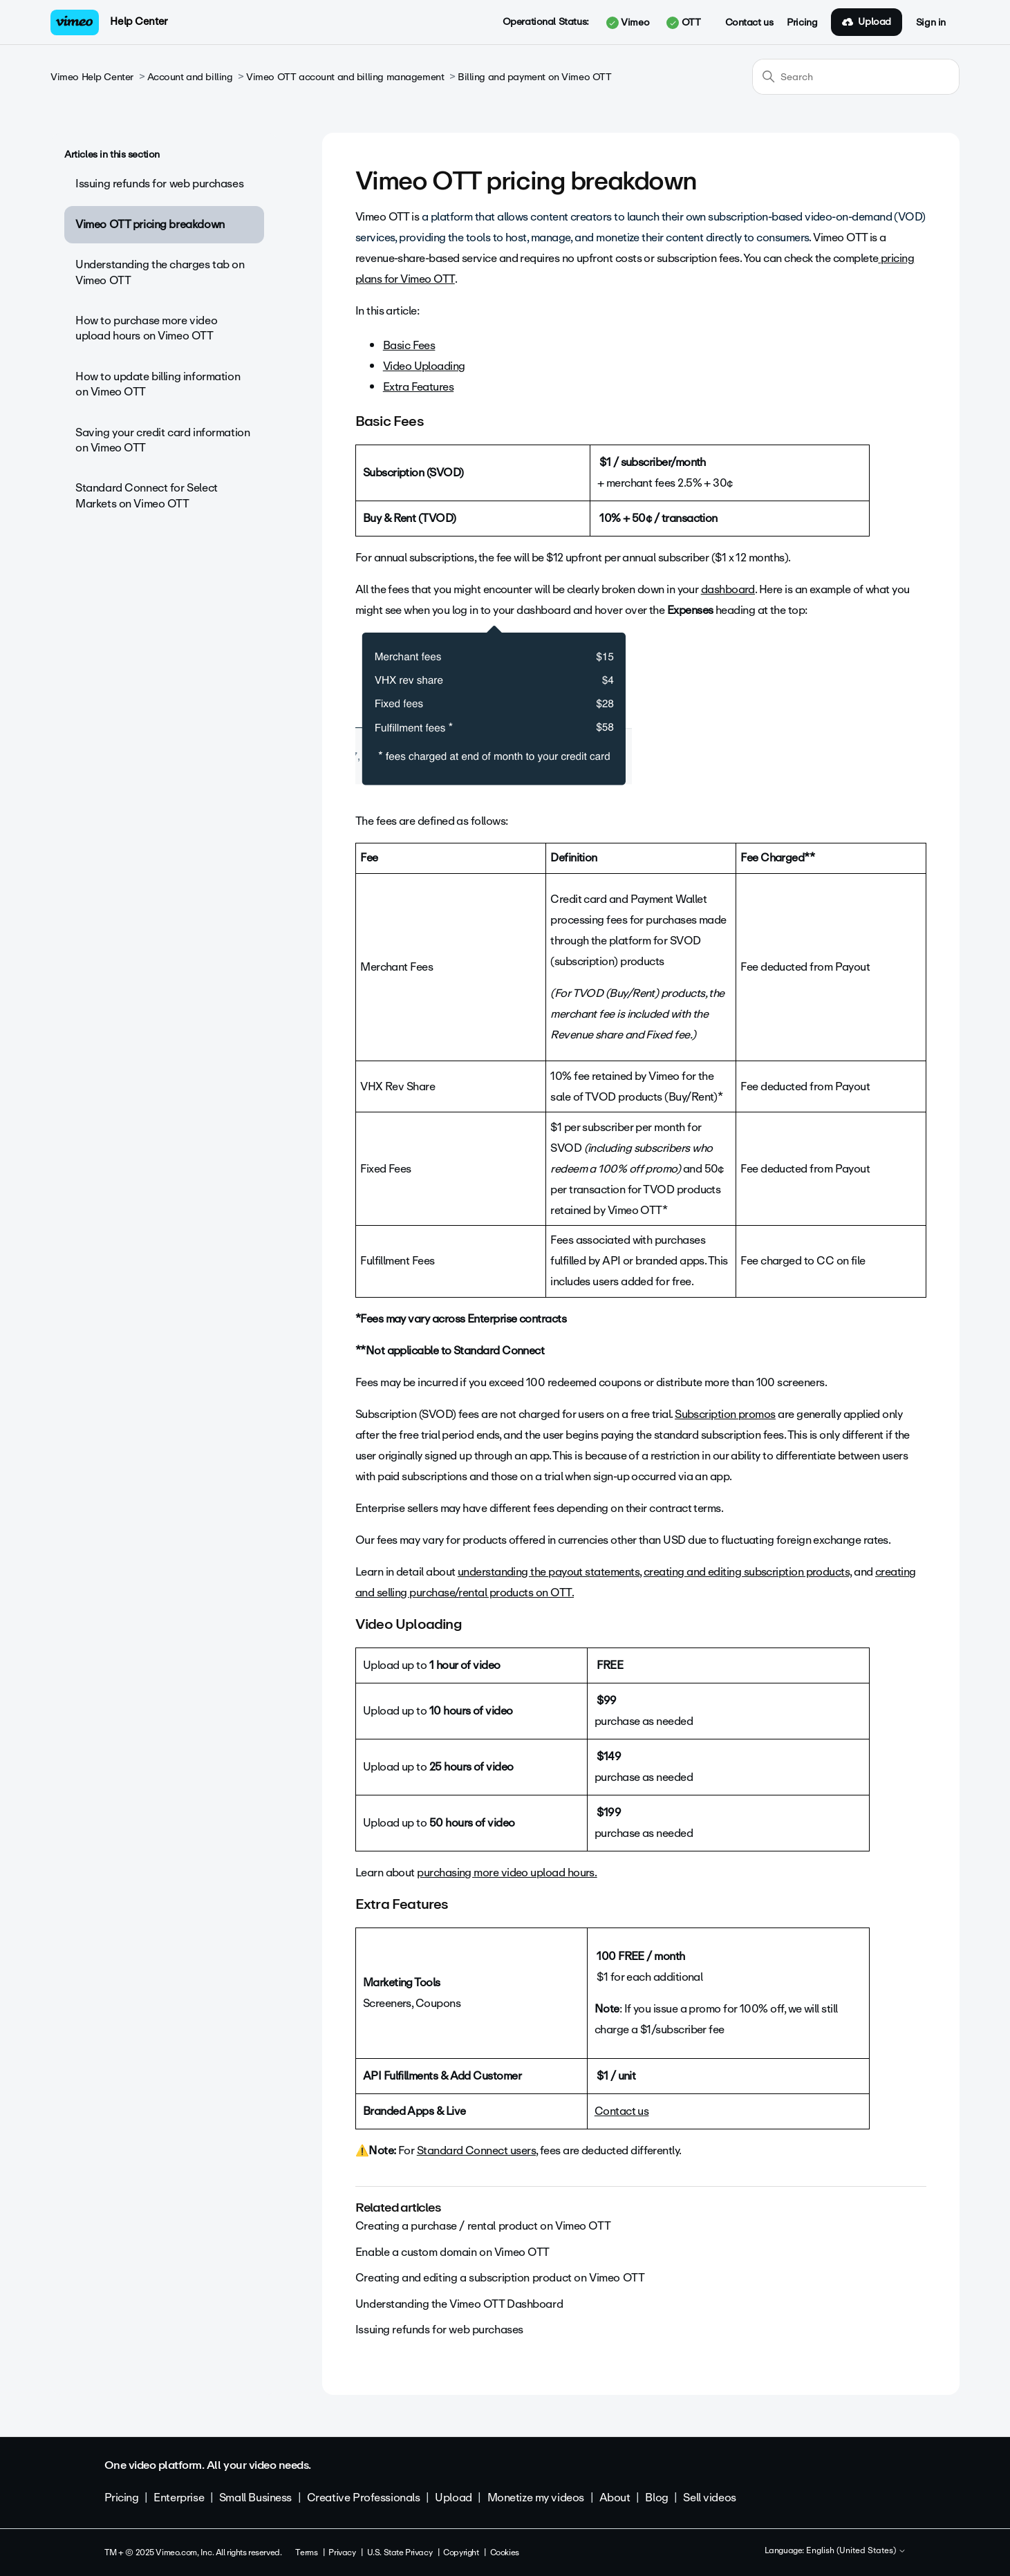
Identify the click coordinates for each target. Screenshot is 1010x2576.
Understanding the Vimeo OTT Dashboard (459, 2304)
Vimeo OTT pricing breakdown (150, 224)
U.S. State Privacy (399, 2552)
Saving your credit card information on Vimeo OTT (162, 440)
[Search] (856, 76)
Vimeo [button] (627, 23)
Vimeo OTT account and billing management (345, 77)
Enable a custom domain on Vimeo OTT (452, 2252)
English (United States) (856, 2551)
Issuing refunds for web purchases (159, 183)
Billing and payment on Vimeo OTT (535, 77)
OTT (683, 23)
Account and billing (190, 77)
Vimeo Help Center (91, 77)
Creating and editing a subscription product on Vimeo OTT (499, 2277)
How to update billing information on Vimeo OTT (157, 384)
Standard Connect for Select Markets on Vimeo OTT (146, 495)
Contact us (749, 23)
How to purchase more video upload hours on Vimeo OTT (146, 328)
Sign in (931, 23)
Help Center (138, 21)
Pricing (802, 23)
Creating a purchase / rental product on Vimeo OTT (482, 2225)
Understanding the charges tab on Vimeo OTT (160, 272)
